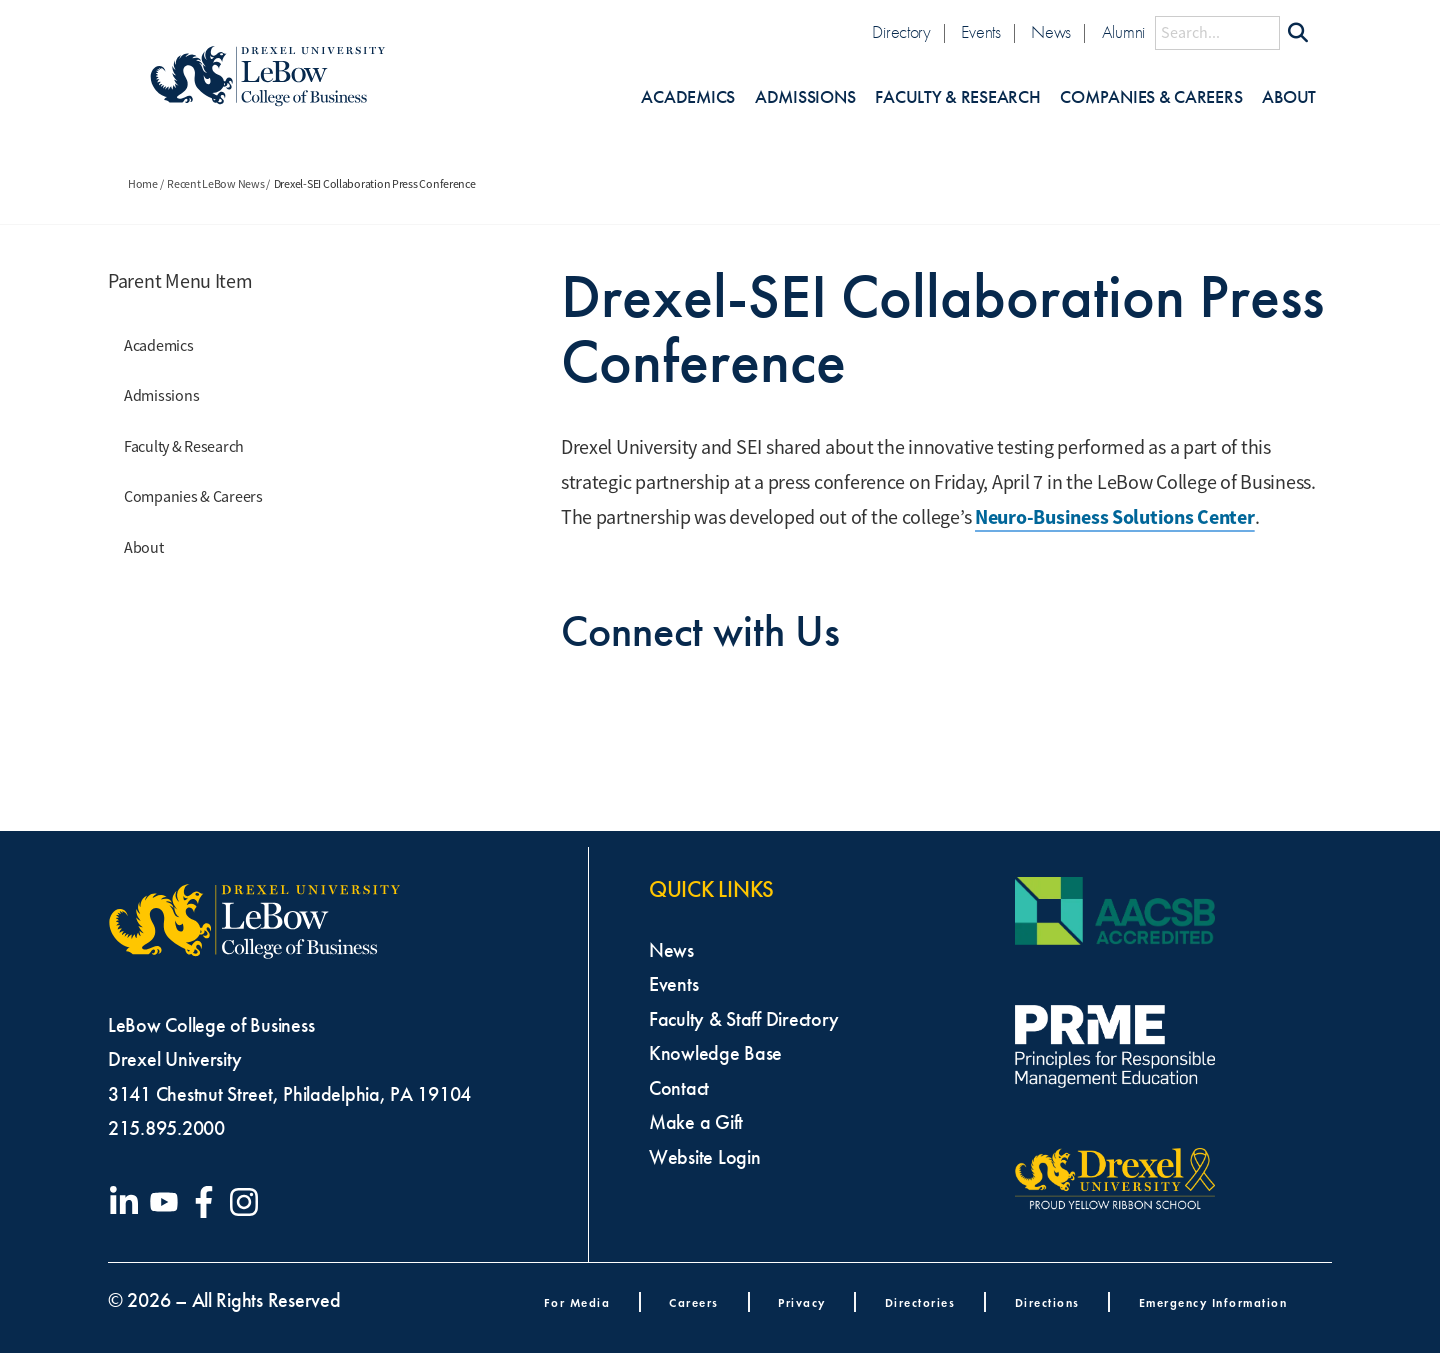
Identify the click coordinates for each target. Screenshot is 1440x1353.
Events (980, 32)
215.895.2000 (166, 1128)
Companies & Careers (1151, 97)
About (1289, 97)
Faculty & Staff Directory (743, 1019)
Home (143, 184)
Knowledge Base (715, 1053)
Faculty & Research (957, 97)
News (1051, 32)
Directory (901, 32)
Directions (1047, 1302)
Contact (679, 1088)
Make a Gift (696, 1122)
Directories (920, 1302)
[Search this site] (1217, 33)
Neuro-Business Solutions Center (1115, 517)
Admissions (805, 97)
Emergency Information (1213, 1302)
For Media (577, 1302)
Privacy (802, 1302)
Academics (688, 97)
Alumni (1123, 32)
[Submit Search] (1298, 33)
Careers (694, 1302)
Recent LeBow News (215, 184)
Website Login (705, 1157)
